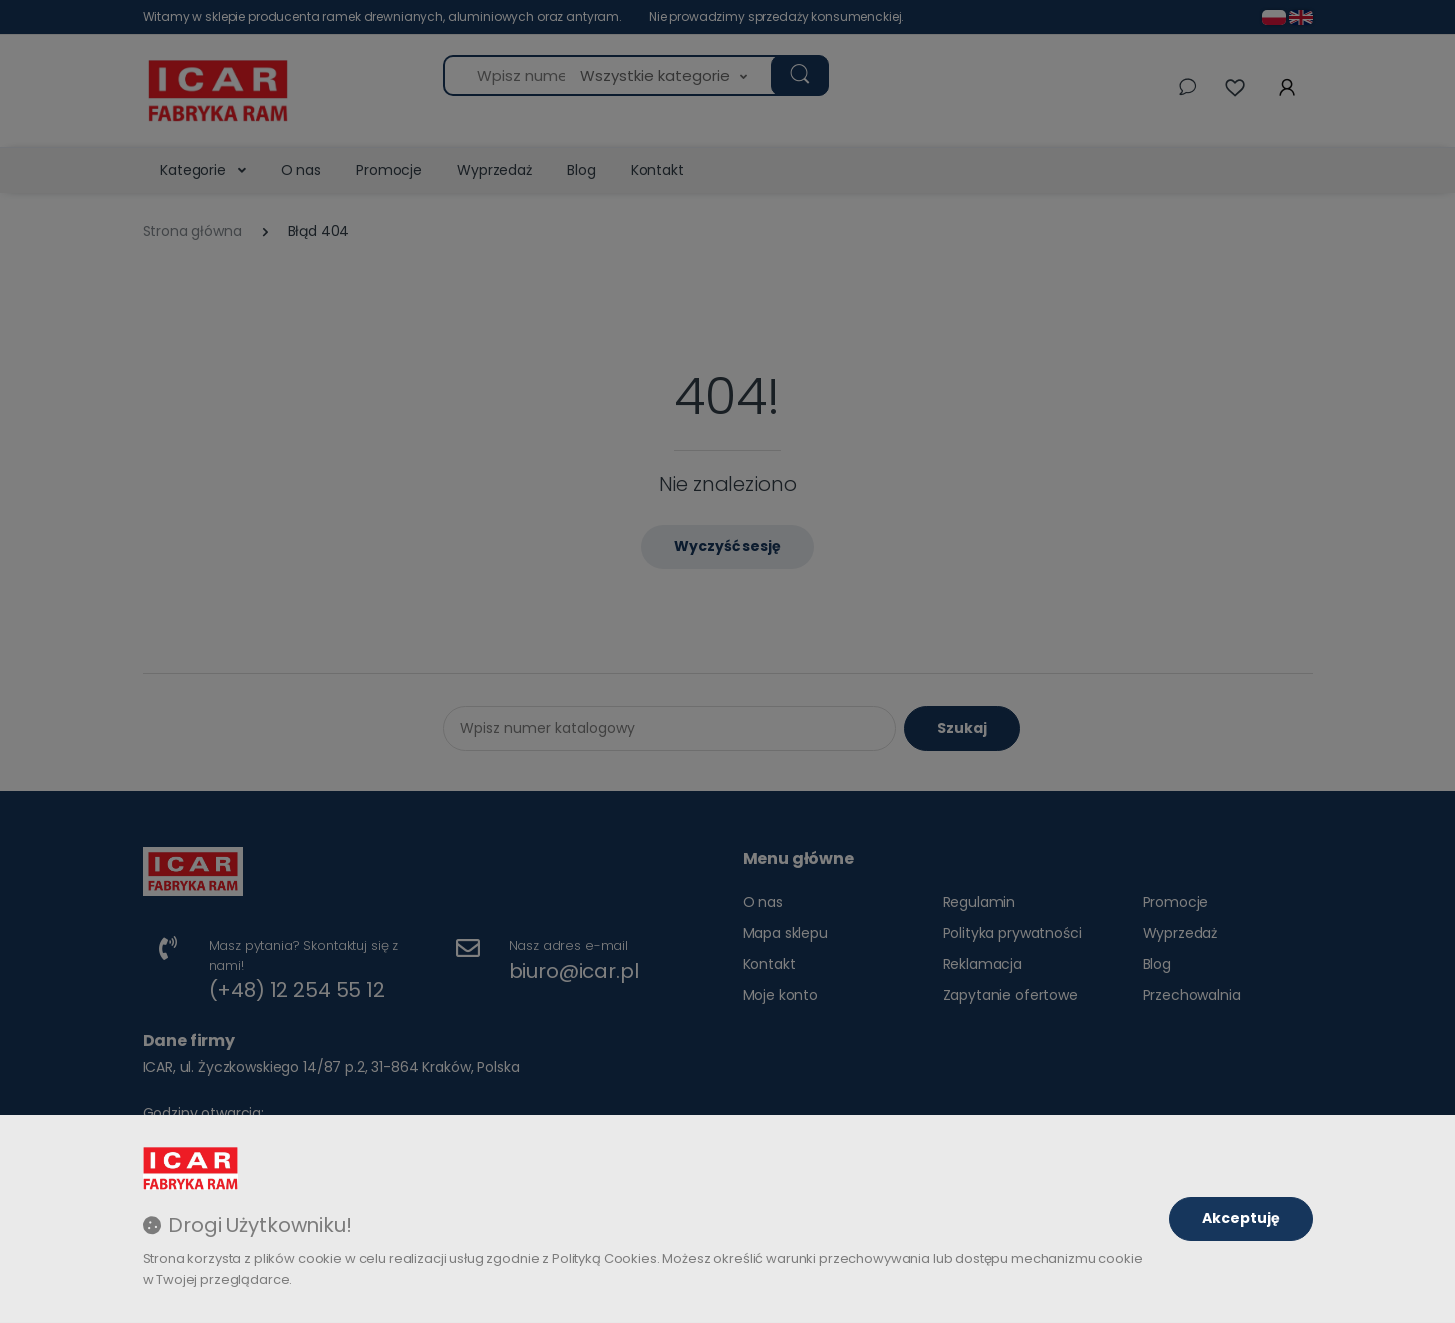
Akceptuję (1241, 1218)
